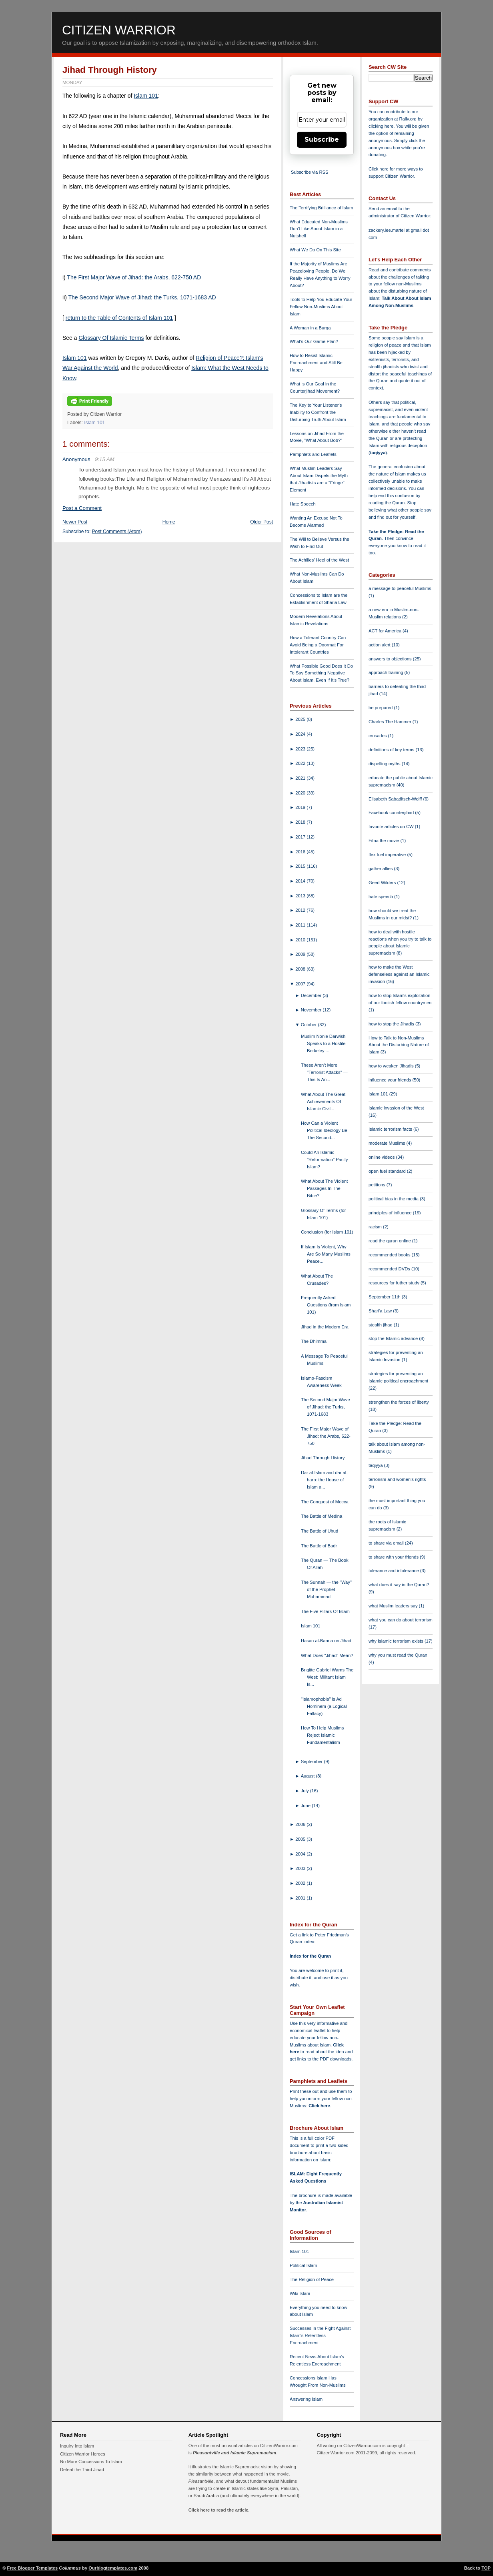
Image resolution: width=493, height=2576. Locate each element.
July (305, 1790)
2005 (301, 1839)
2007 (301, 983)
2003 (301, 1868)
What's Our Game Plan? (314, 341)
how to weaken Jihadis (392, 1065)
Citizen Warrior (119, 30)
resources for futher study (395, 1282)
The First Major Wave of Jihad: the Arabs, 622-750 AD (134, 277)
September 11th (385, 1296)
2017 (301, 837)
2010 (301, 939)
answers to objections (391, 658)
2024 (301, 734)
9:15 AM (104, 459)
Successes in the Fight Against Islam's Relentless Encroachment (320, 2335)
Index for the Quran (310, 1956)
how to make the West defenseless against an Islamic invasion (399, 974)
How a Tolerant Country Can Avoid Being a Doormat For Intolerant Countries (318, 644)
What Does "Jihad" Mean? (327, 1655)
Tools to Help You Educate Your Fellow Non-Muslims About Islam (321, 306)
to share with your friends (394, 1557)
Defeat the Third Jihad (82, 2469)
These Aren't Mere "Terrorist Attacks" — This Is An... (324, 1072)
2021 (301, 778)
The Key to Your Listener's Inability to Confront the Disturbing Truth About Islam (318, 412)
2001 (301, 1898)
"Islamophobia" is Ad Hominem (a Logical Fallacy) (324, 1706)
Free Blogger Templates (32, 2568)
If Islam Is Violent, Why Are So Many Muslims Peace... (326, 1254)
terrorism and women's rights (397, 1479)
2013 (301, 895)
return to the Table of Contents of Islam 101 (119, 318)
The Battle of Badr (319, 1545)
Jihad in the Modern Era (325, 1326)
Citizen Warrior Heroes (82, 2454)
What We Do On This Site (315, 249)
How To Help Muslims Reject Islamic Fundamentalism (322, 1735)
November (312, 1009)
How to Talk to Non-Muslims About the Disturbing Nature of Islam (399, 1045)
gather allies (381, 868)
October (309, 1024)
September (312, 1761)
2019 (301, 807)
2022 (301, 763)
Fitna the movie (385, 840)
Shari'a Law (381, 1310)
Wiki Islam (300, 2293)
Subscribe (322, 139)
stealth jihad (381, 1324)
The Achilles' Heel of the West (319, 560)
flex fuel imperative (388, 854)
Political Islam (303, 2265)
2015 (301, 866)
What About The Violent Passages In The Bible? (324, 1188)
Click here (319, 2105)
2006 (301, 1824)
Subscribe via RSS (309, 172)
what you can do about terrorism (401, 1619)
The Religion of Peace (312, 2279)
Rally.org (408, 118)
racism (376, 1226)
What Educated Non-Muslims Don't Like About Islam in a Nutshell (319, 229)
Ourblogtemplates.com (112, 2568)
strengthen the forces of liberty (399, 1402)
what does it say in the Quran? (399, 1584)
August (308, 1776)
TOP (486, 2568)
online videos (382, 1157)
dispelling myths (385, 763)
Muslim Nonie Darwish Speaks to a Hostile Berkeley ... (323, 1043)
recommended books (390, 1254)
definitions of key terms (392, 749)
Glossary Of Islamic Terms (111, 338)
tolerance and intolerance (394, 1570)
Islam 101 (146, 95)
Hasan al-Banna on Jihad (326, 1640)
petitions (378, 1184)
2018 (301, 822)
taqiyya (378, 452)
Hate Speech (303, 504)
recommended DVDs (390, 1268)
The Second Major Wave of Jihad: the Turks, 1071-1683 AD (142, 297)
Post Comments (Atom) (117, 531)
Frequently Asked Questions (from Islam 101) (326, 1304)
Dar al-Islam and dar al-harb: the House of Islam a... (324, 1479)
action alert (380, 644)
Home (168, 522)
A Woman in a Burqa (310, 327)
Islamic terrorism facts (391, 1129)
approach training (387, 672)
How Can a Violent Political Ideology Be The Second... (324, 1130)
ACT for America (386, 630)
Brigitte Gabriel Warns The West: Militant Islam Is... (327, 1677)
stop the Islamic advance (394, 1338)
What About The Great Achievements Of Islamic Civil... (323, 1101)
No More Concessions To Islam (91, 2461)
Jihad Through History (109, 70)
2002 (301, 1883)
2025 (301, 719)
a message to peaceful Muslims (400, 588)
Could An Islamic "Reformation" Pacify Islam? (324, 1159)
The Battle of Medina (321, 1516)
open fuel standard (388, 1171)
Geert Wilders (383, 882)
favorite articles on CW (392, 826)
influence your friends (390, 1079)
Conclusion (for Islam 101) (327, 1232)
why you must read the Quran (398, 1655)
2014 (301, 881)
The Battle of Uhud (319, 1531)
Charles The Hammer (391, 721)
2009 (301, 954)
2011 (301, 925)
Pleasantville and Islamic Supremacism (234, 2452)
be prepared (381, 707)
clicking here (381, 126)
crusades (378, 735)
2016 (301, 851)
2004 (301, 1854)
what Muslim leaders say (394, 1605)
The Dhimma (314, 1341)
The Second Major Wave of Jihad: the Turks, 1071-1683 (325, 1406)
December (312, 995)
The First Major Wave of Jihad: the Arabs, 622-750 (326, 1436)
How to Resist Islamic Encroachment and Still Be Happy (316, 362)
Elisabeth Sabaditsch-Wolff (396, 798)
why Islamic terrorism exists (397, 1641)
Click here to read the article (218, 2510)
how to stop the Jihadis (392, 1023)
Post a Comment (82, 508)
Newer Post (74, 522)
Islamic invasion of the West (396, 1107)
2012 (301, 910)
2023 (301, 748)
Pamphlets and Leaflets (313, 454)
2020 (301, 792)
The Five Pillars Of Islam (325, 1611)
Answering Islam (306, 2399)
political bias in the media (394, 1198)
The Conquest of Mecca (325, 1501)
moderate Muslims (388, 1143)
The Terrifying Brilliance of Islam (321, 207)
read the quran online (390, 1240)
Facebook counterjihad (392, 812)
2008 (301, 969)
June (306, 1805)
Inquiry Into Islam (77, 2446)
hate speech (381, 896)
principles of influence (391, 1212)
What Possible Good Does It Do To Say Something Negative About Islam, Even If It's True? (321, 673)
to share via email (387, 1543)
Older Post (261, 522)
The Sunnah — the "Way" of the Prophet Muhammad (326, 1589)
